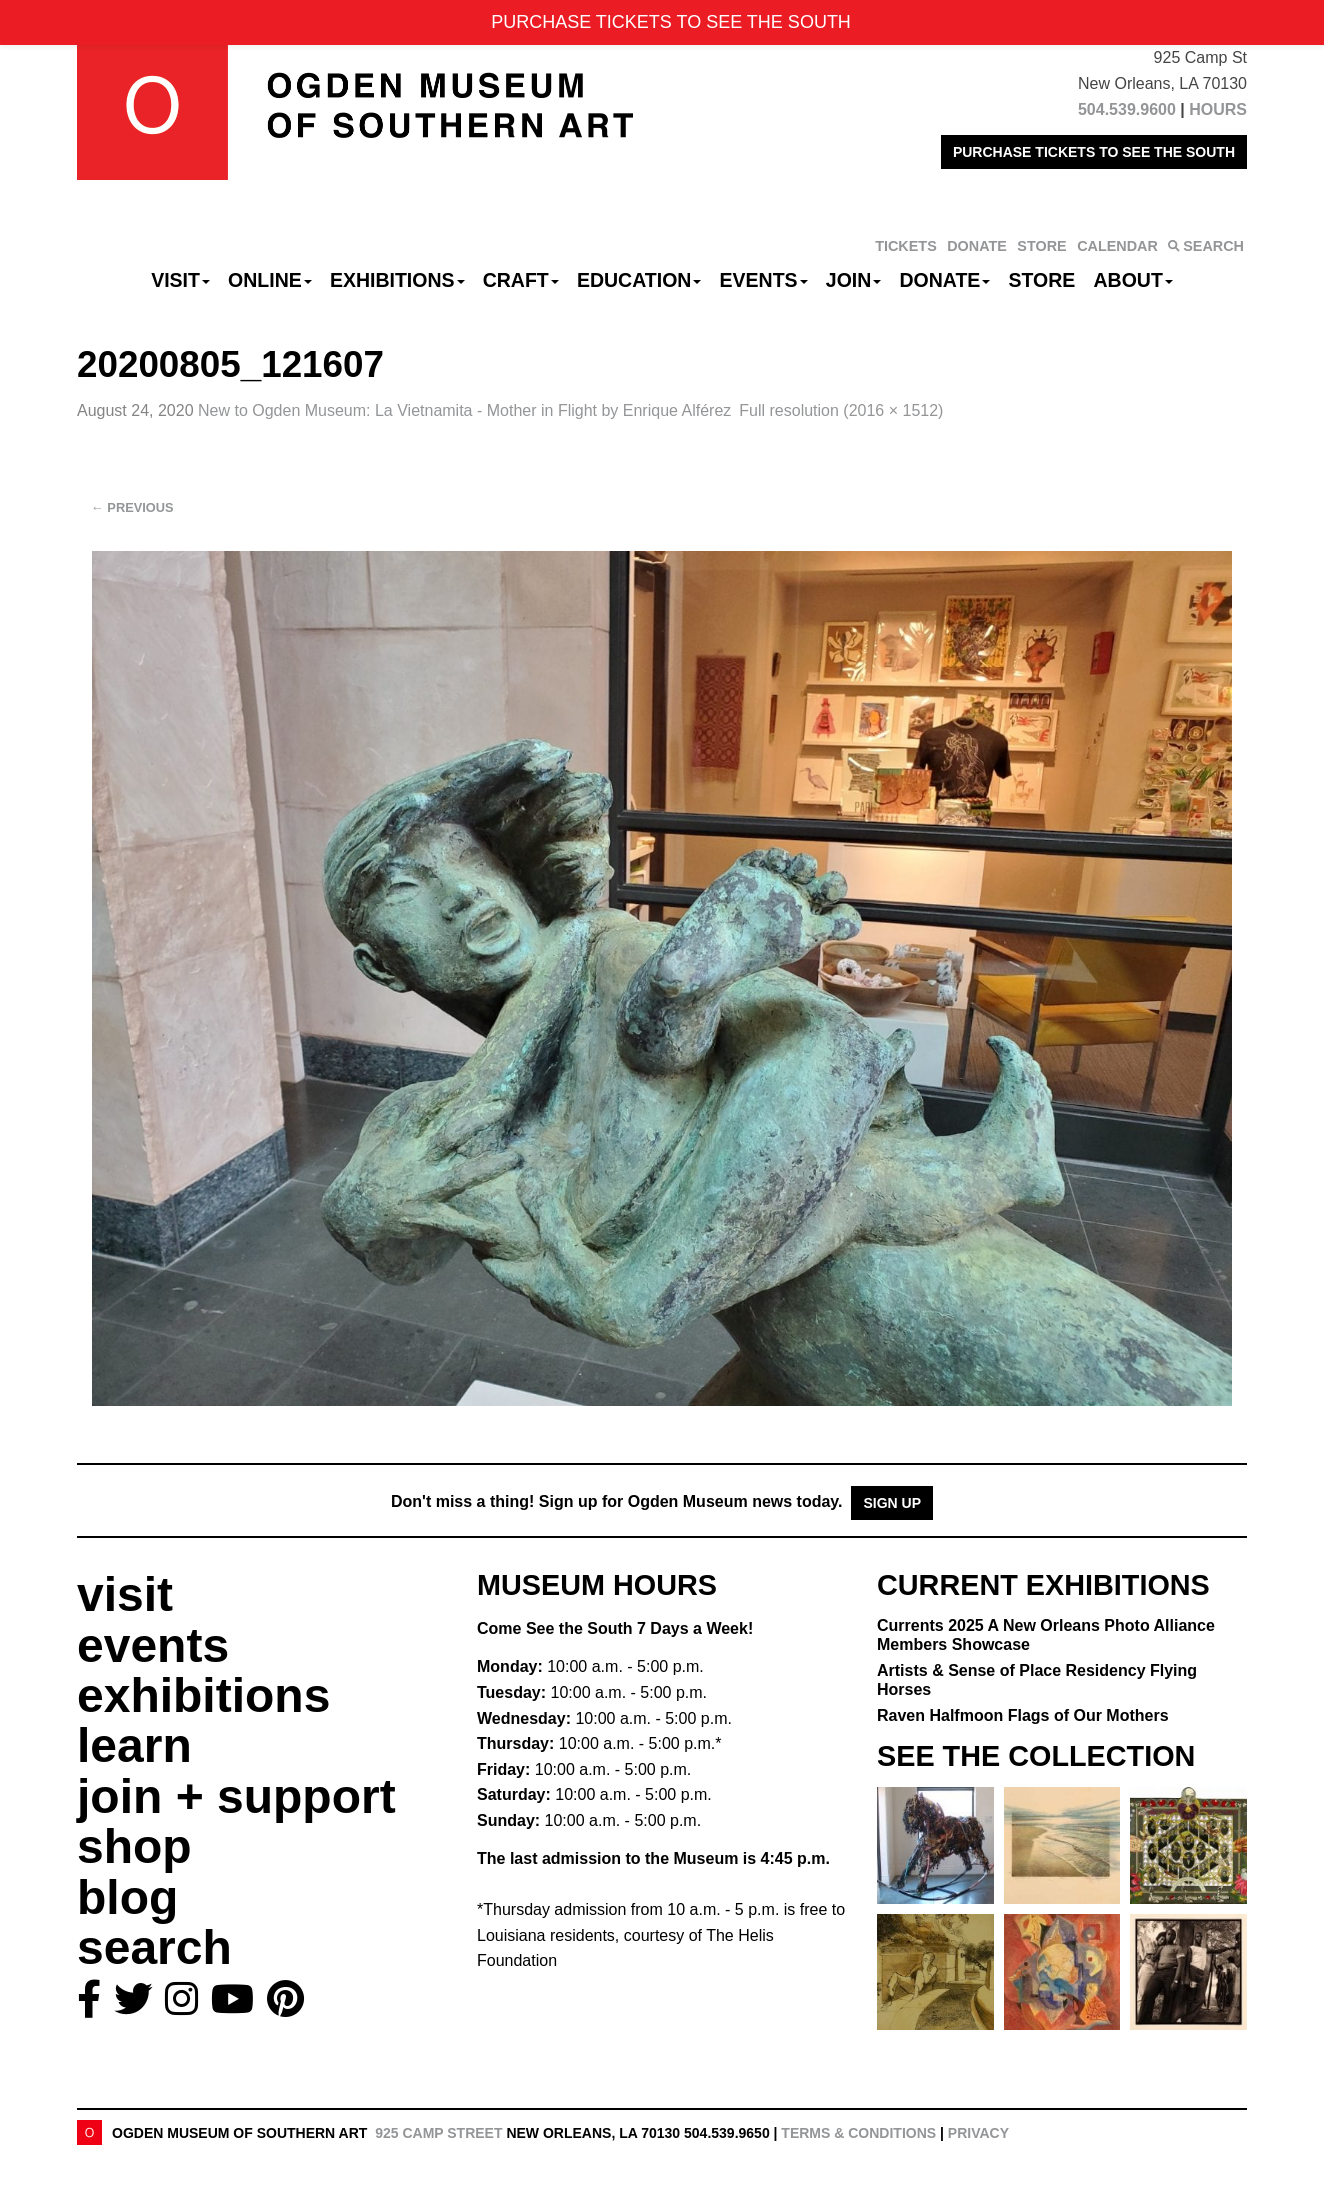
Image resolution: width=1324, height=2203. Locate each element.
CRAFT (521, 280)
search (154, 1947)
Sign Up (892, 1503)
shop (134, 1846)
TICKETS (906, 246)
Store (1042, 280)
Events (764, 280)
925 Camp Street (438, 2133)
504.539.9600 (1127, 109)
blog (127, 1897)
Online (270, 280)
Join (854, 280)
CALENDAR (1117, 246)
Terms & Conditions (858, 2133)
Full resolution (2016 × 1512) (841, 410)
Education (639, 280)
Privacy (978, 2133)
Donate (944, 280)
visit (125, 1594)
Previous (132, 507)
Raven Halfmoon (1023, 1715)
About (1133, 280)
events (153, 1645)
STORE (1041, 246)
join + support (236, 1796)
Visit (180, 280)
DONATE (977, 246)
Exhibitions (397, 280)
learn (134, 1745)
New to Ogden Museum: (464, 410)
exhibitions (203, 1695)
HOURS (1218, 109)
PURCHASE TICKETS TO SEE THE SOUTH (1094, 152)
